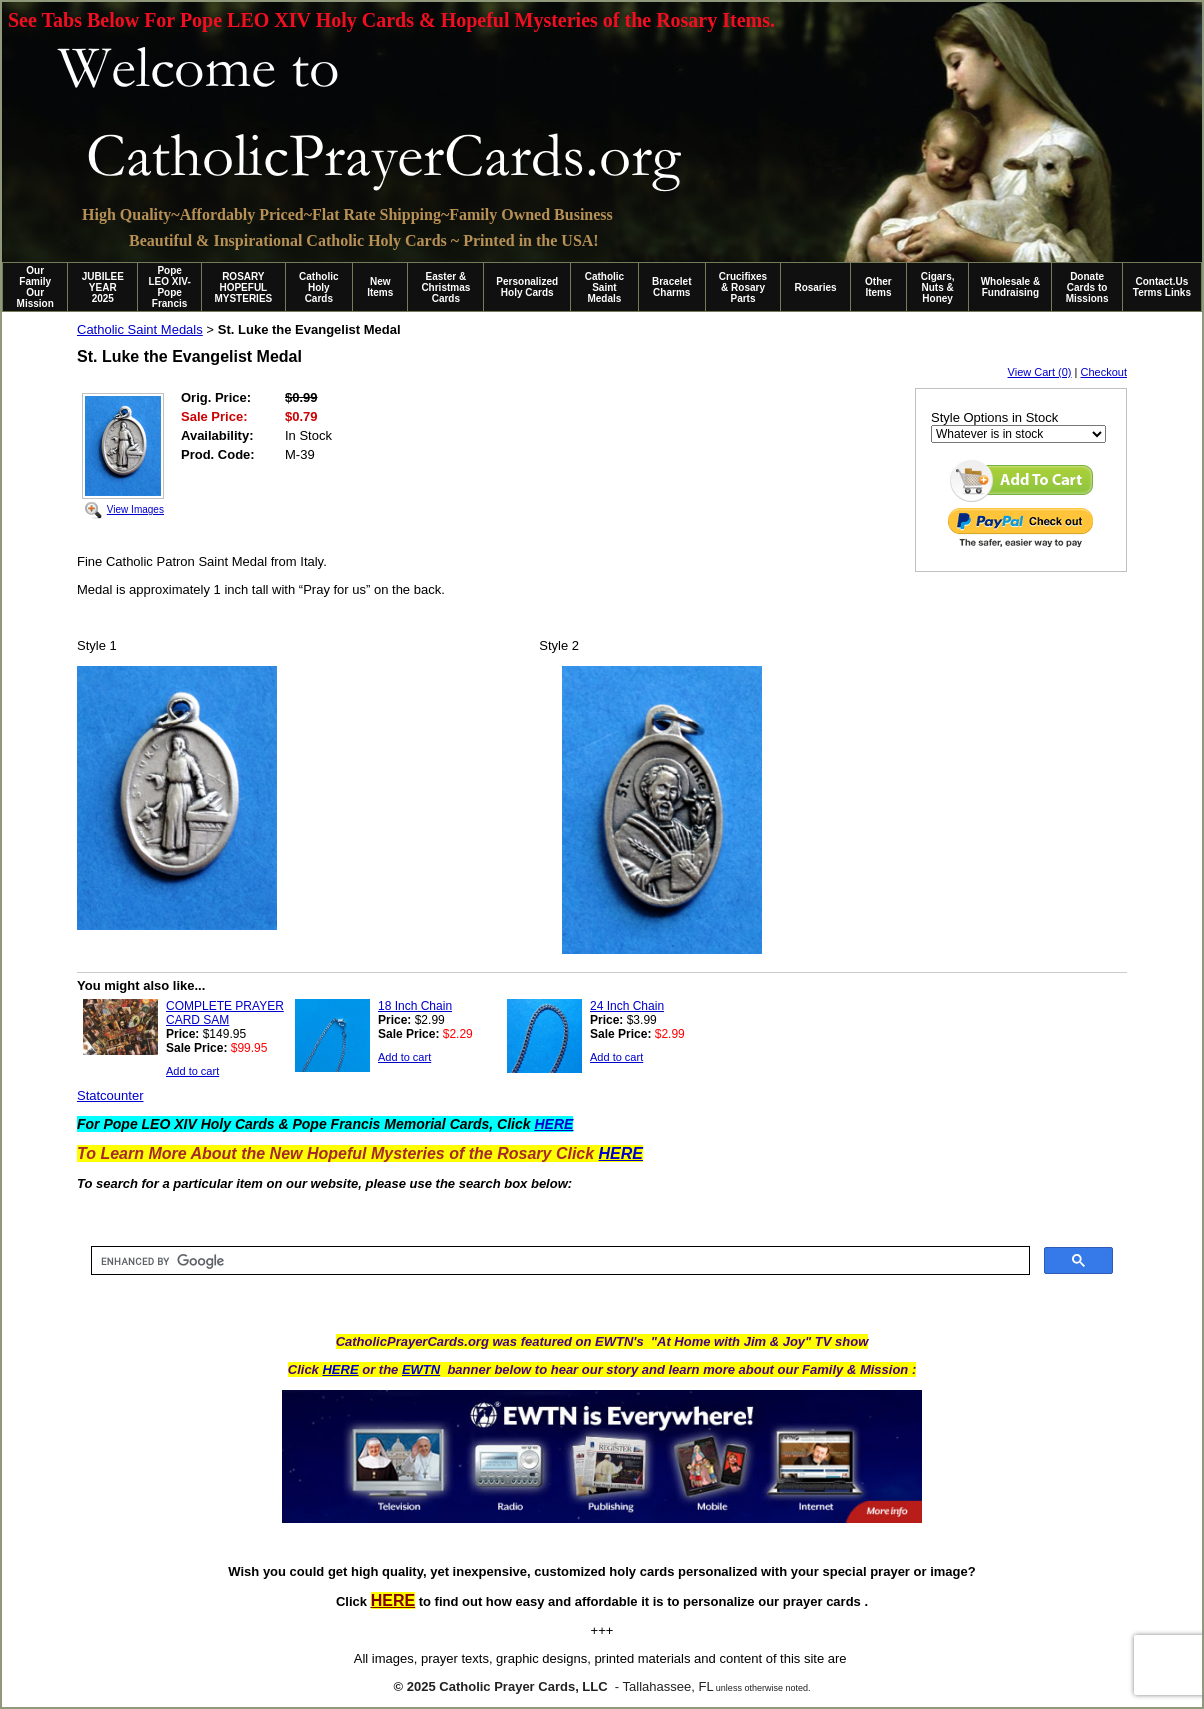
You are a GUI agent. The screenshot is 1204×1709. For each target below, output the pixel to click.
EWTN (421, 1369)
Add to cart (192, 1071)
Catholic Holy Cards (318, 287)
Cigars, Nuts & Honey (938, 287)
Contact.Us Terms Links (1162, 287)
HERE (340, 1369)
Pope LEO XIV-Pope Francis (169, 287)
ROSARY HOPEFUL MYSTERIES (243, 287)
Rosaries (815, 287)
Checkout (1104, 372)
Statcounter (110, 1095)
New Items (380, 287)
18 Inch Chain (415, 1006)
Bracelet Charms (671, 287)
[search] (558, 1261)
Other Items (878, 287)
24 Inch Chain (627, 1006)
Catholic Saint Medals (604, 287)
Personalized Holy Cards (527, 287)
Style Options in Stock (994, 417)
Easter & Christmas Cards (445, 287)
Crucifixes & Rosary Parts (743, 287)
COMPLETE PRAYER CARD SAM (225, 1013)
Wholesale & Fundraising (1010, 287)
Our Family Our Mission (35, 287)
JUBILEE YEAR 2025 (103, 287)
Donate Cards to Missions (1087, 287)
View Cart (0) (1040, 372)
